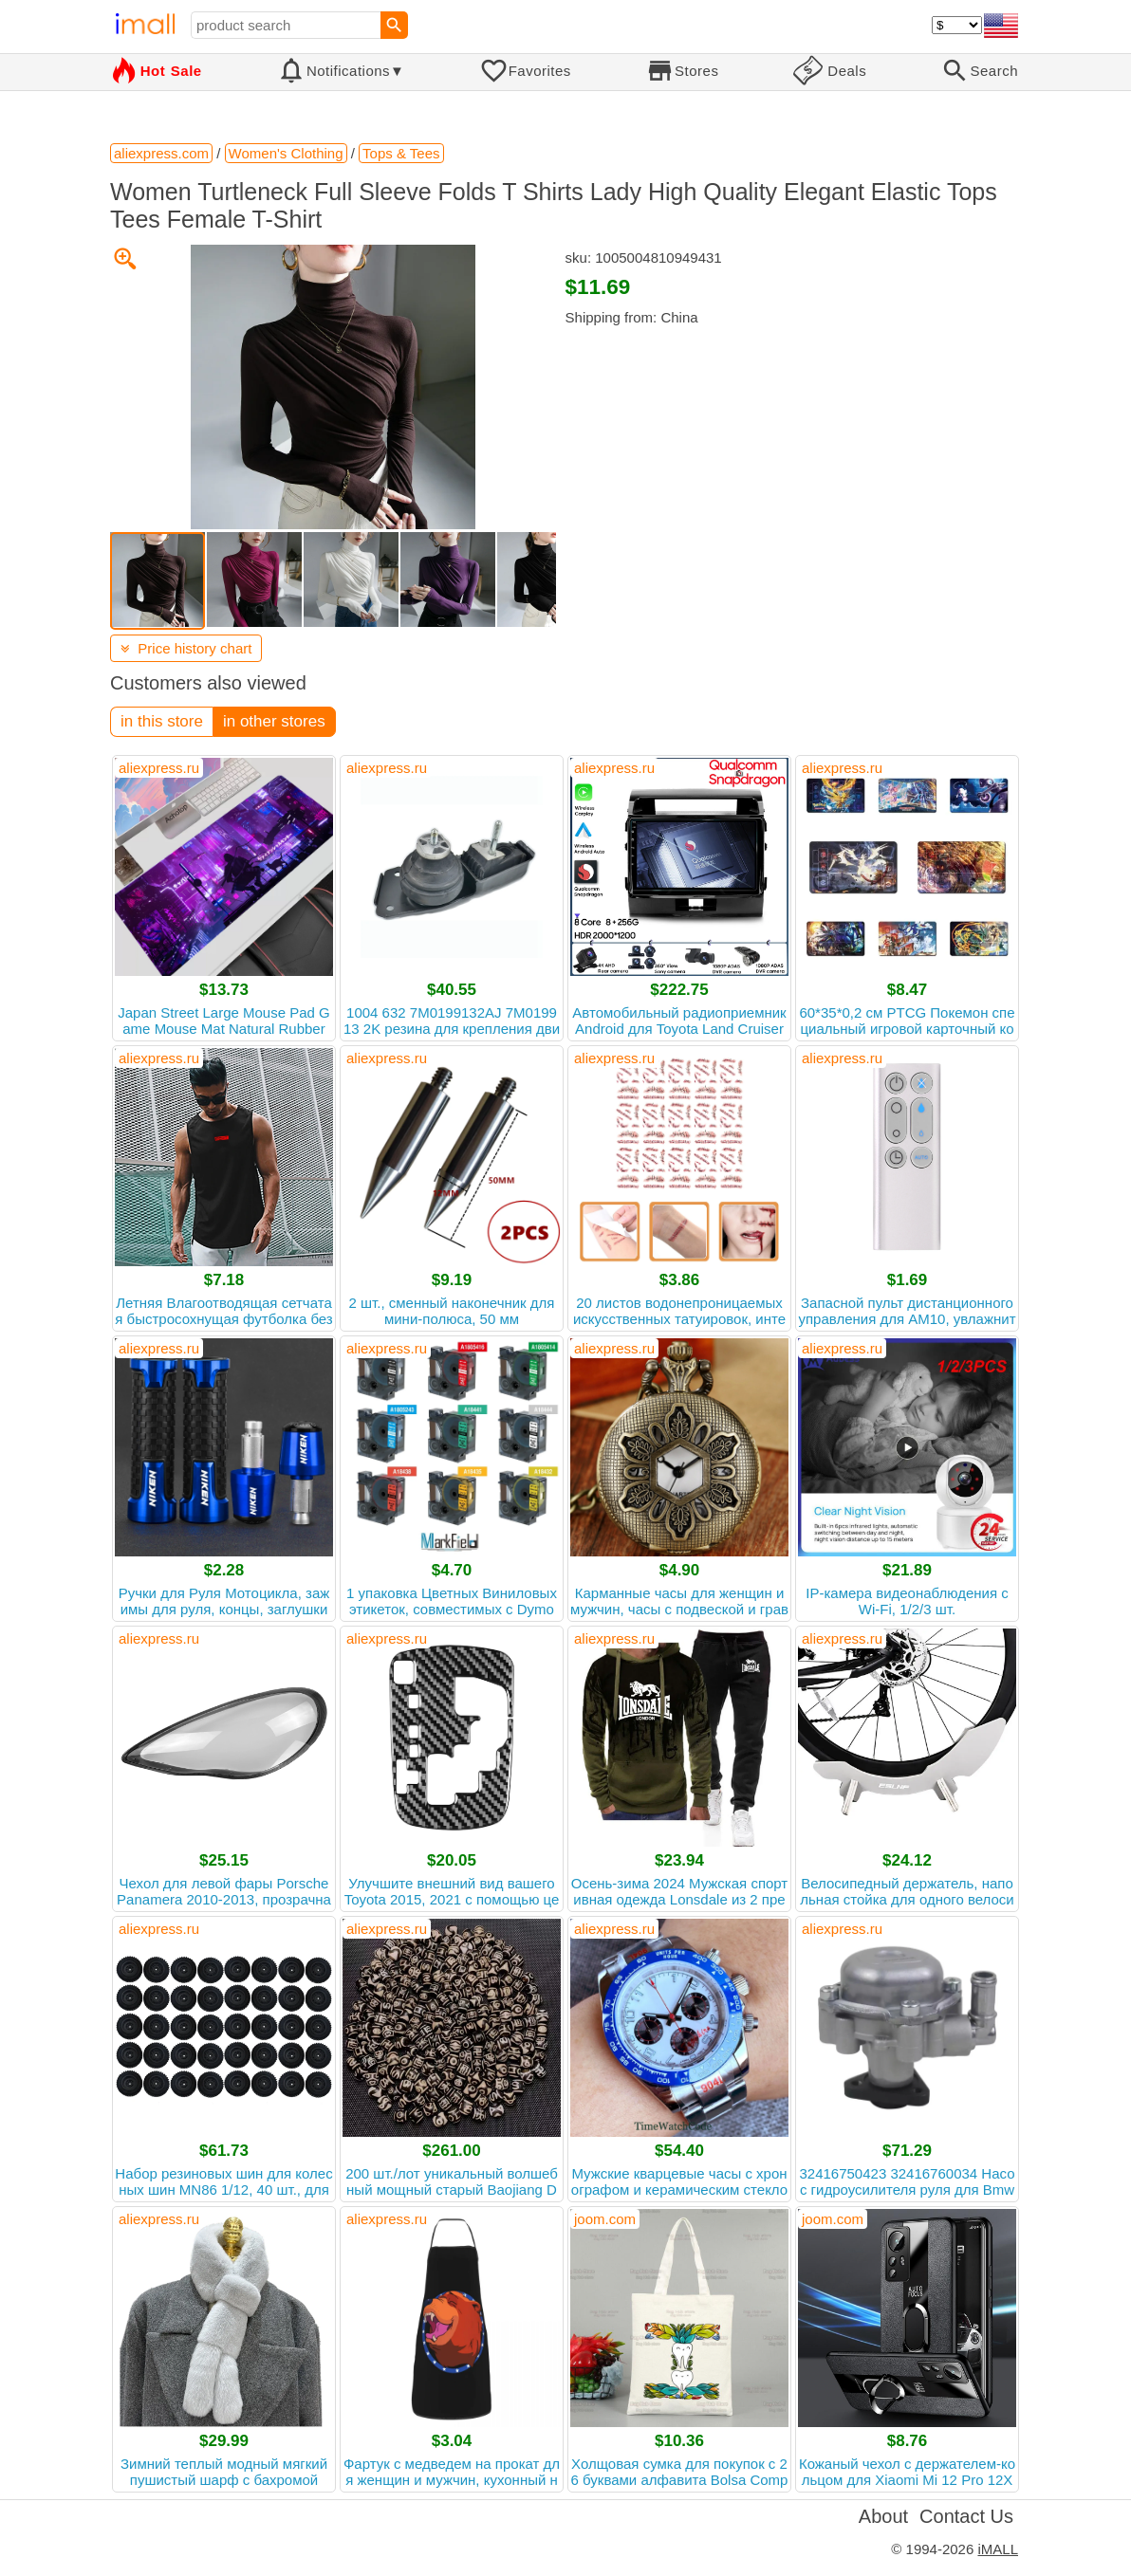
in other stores (274, 721)
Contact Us (966, 2516)
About (883, 2516)
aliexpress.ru (159, 768)
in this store (162, 721)
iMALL (997, 2549)
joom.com (605, 2219)
